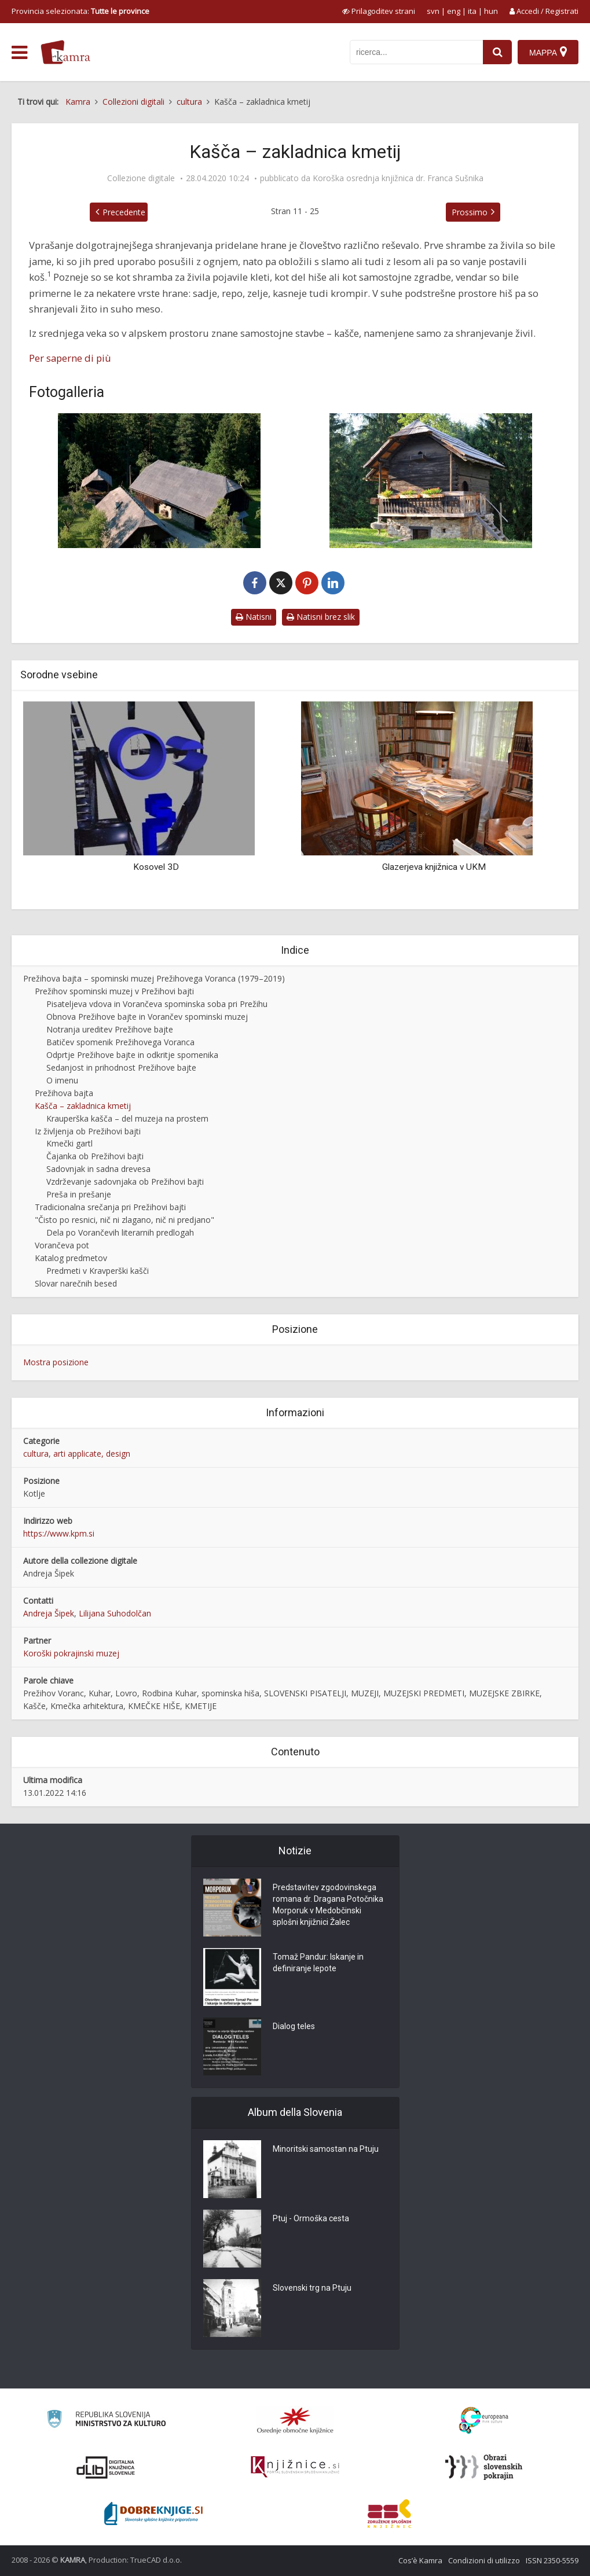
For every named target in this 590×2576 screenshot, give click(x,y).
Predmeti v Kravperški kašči (97, 1270)
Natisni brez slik (321, 616)
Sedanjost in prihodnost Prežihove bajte (121, 1067)
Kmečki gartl (69, 1143)
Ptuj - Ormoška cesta (311, 2218)
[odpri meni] (19, 52)
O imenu (62, 1080)
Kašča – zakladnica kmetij (83, 1105)
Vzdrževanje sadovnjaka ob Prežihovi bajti (125, 1181)
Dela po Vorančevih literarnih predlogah (120, 1232)
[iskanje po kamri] (416, 52)
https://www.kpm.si (58, 1533)
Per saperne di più (70, 358)
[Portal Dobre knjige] (153, 2513)
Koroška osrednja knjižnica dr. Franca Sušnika (398, 178)
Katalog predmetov (71, 1257)
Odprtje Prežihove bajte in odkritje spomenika (132, 1054)
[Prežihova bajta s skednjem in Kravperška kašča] (159, 480)
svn (433, 11)
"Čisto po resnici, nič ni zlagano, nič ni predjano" (124, 1219)
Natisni (254, 616)
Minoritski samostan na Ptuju (326, 2149)
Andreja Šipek (48, 1613)
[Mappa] (548, 52)
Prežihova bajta (64, 1092)
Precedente (123, 212)
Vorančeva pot (62, 1245)
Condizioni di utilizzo (484, 2560)
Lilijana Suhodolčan (115, 1613)
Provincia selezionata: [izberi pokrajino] (80, 11)
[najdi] (497, 52)
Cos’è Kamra (420, 2560)
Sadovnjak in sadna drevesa (98, 1168)
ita (472, 11)
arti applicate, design (91, 1453)
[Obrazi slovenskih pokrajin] (483, 2467)
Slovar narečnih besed (76, 1283)
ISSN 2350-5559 (552, 2560)
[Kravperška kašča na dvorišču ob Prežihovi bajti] (431, 480)
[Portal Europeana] (484, 2420)
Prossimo (470, 212)
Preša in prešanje (78, 1194)
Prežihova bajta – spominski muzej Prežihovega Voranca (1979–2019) (154, 978)
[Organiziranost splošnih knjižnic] (295, 2420)
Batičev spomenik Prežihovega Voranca (120, 1042)
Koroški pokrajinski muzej (71, 1653)
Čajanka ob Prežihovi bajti (95, 1156)
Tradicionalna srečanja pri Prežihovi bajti (110, 1206)
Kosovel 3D (156, 867)
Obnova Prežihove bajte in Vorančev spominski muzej (147, 1016)
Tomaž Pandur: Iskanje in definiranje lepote (318, 1962)
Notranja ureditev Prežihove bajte (109, 1029)
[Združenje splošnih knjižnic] (389, 2513)
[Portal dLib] (106, 2467)
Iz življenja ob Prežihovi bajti (88, 1131)
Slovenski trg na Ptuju (312, 2287)
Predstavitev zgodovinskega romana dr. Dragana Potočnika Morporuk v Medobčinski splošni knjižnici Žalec (328, 1905)
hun (491, 11)
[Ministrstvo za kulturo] (106, 2420)
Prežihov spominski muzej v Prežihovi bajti (114, 991)
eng (453, 11)
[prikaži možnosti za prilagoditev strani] (378, 11)
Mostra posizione (56, 1362)
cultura (36, 1453)
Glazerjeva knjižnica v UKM (434, 867)
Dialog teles (294, 2026)
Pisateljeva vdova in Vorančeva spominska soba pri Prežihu (156, 1003)
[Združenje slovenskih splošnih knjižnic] (295, 2467)
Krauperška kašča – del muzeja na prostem (127, 1118)
